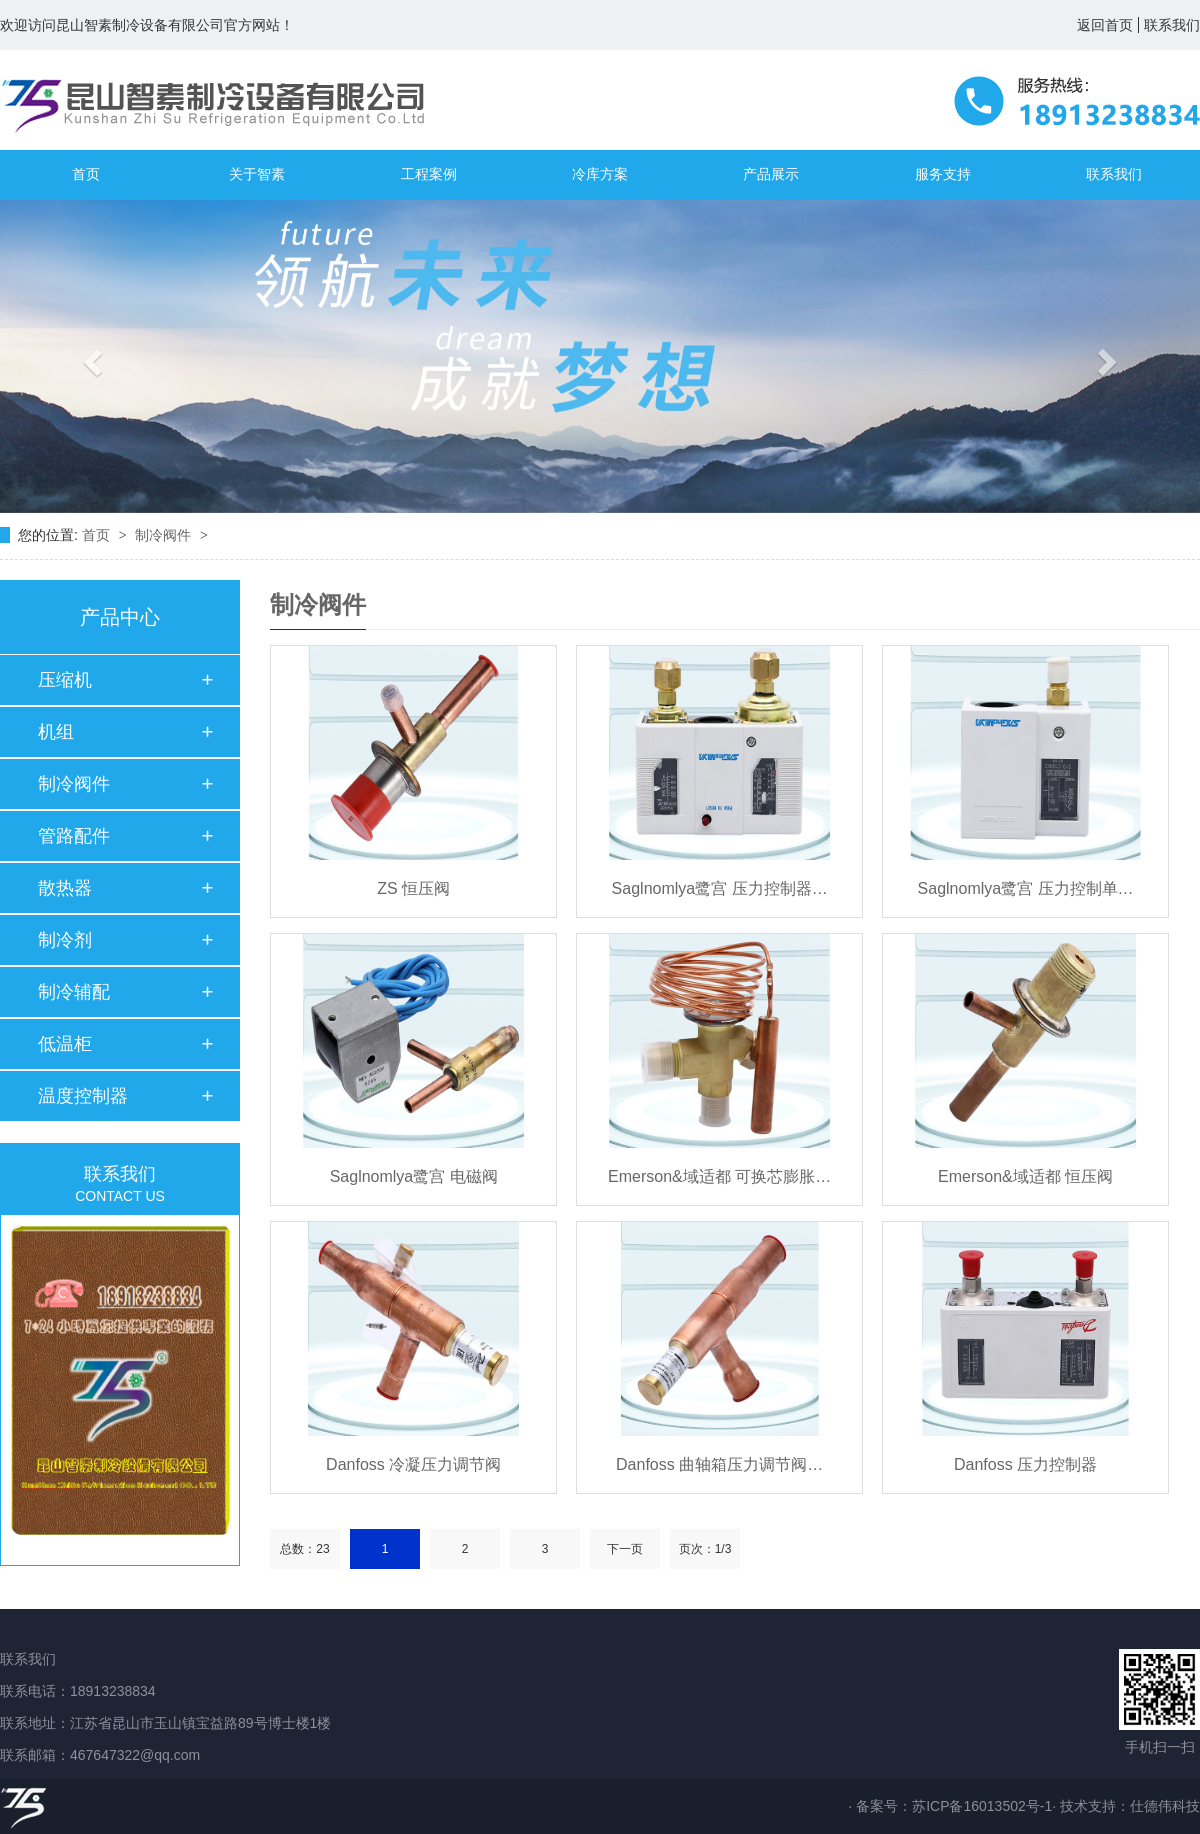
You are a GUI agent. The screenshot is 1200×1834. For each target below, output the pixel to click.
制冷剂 (65, 940)
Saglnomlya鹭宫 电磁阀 (414, 1176)
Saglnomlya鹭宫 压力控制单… (1026, 888)
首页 (86, 174)
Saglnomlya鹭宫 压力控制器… (720, 888)
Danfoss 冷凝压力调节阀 (413, 1464)
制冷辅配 (74, 992)
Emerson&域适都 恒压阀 (1025, 1176)
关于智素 (257, 174)
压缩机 (65, 680)
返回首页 (1105, 25)
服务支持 (943, 174)
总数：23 (304, 1549)
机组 (56, 732)
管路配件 (74, 836)
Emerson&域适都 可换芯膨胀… (719, 1176)
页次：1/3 (705, 1549)
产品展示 (771, 174)
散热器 (65, 888)
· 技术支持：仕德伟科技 (1126, 1806)
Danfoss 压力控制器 (1025, 1464)
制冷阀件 (165, 535)
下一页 (625, 1549)
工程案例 (429, 174)
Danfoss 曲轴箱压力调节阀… (719, 1464)
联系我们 (1172, 25)
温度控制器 (83, 1096)
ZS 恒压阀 (413, 888)
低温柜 (65, 1044)
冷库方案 (600, 174)
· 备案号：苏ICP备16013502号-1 (950, 1806)
